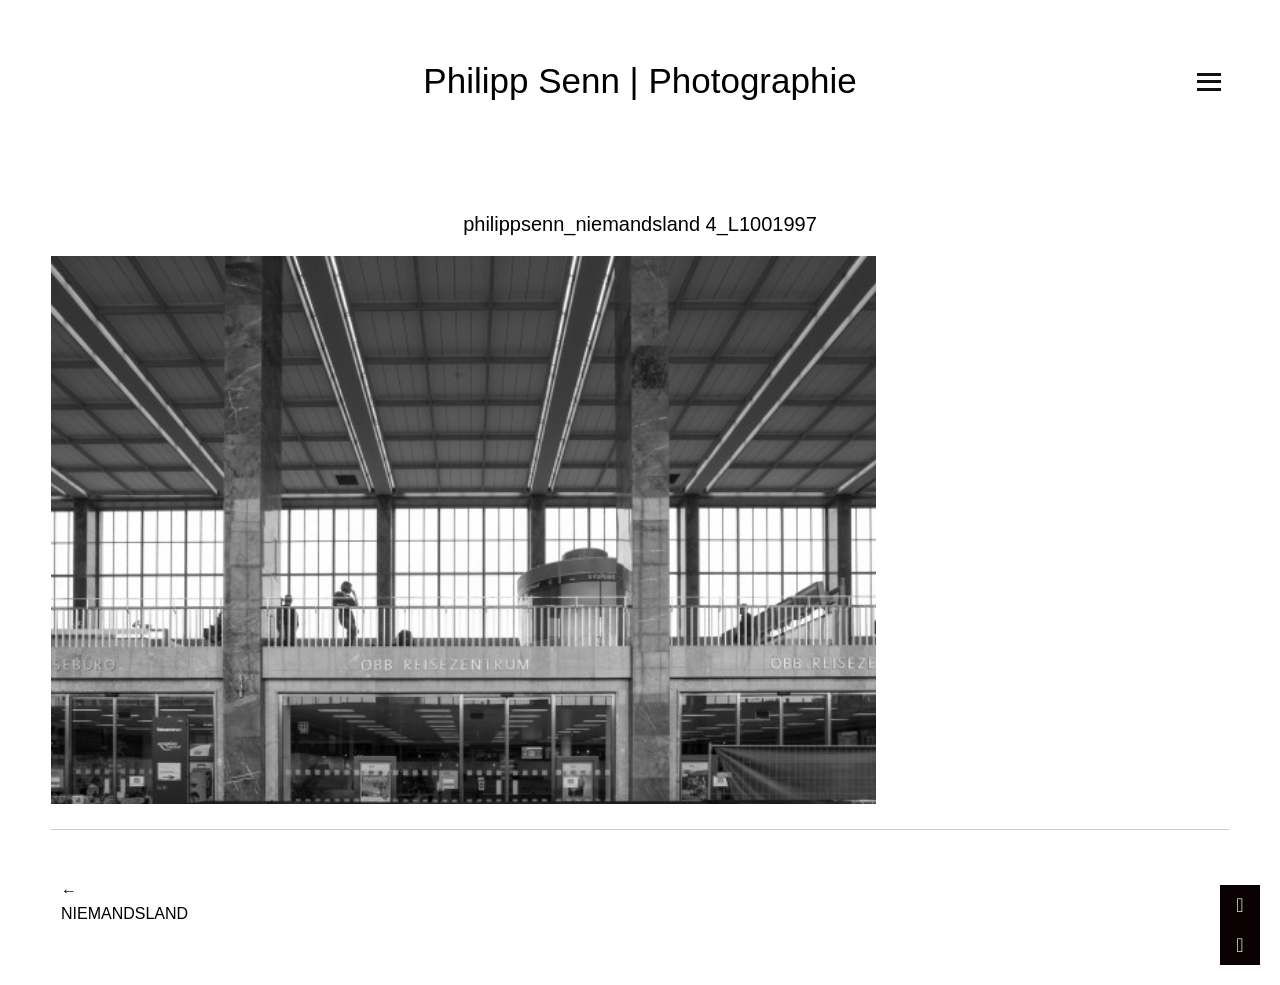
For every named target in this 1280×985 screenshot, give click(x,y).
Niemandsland (124, 900)
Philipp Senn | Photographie (639, 80)
